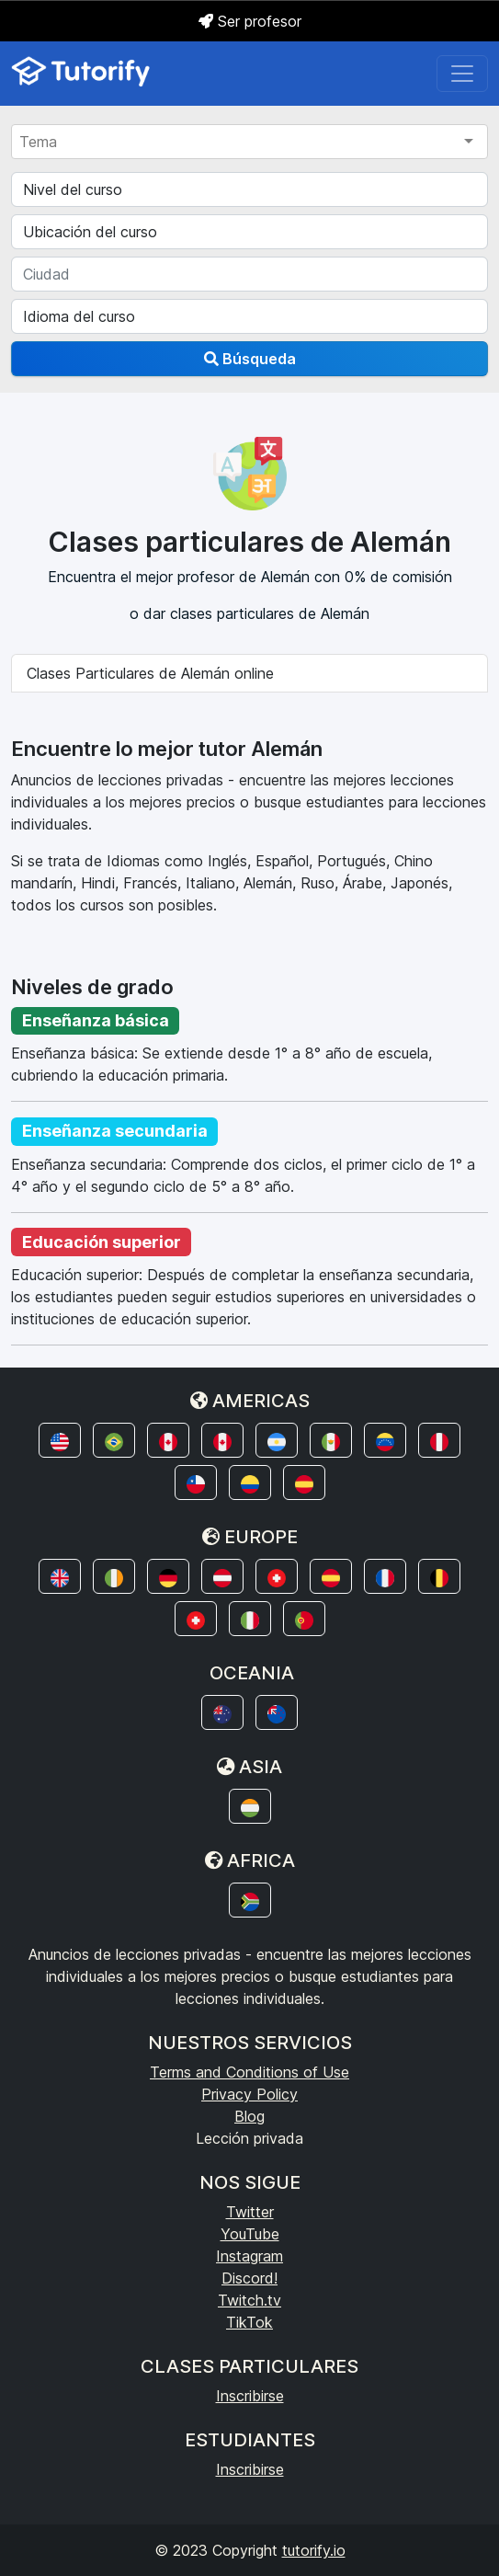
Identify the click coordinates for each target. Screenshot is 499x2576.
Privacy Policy (249, 2094)
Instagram (249, 2256)
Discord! (249, 2278)
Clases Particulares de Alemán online (150, 673)
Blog (249, 2116)
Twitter (250, 2212)
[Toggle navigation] (462, 73)
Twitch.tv (249, 2300)
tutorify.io (314, 2550)
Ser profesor (249, 21)
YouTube (250, 2234)
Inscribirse (250, 2396)
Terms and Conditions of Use (249, 2072)
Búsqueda (250, 358)
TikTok (249, 2322)
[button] (60, 1440)
